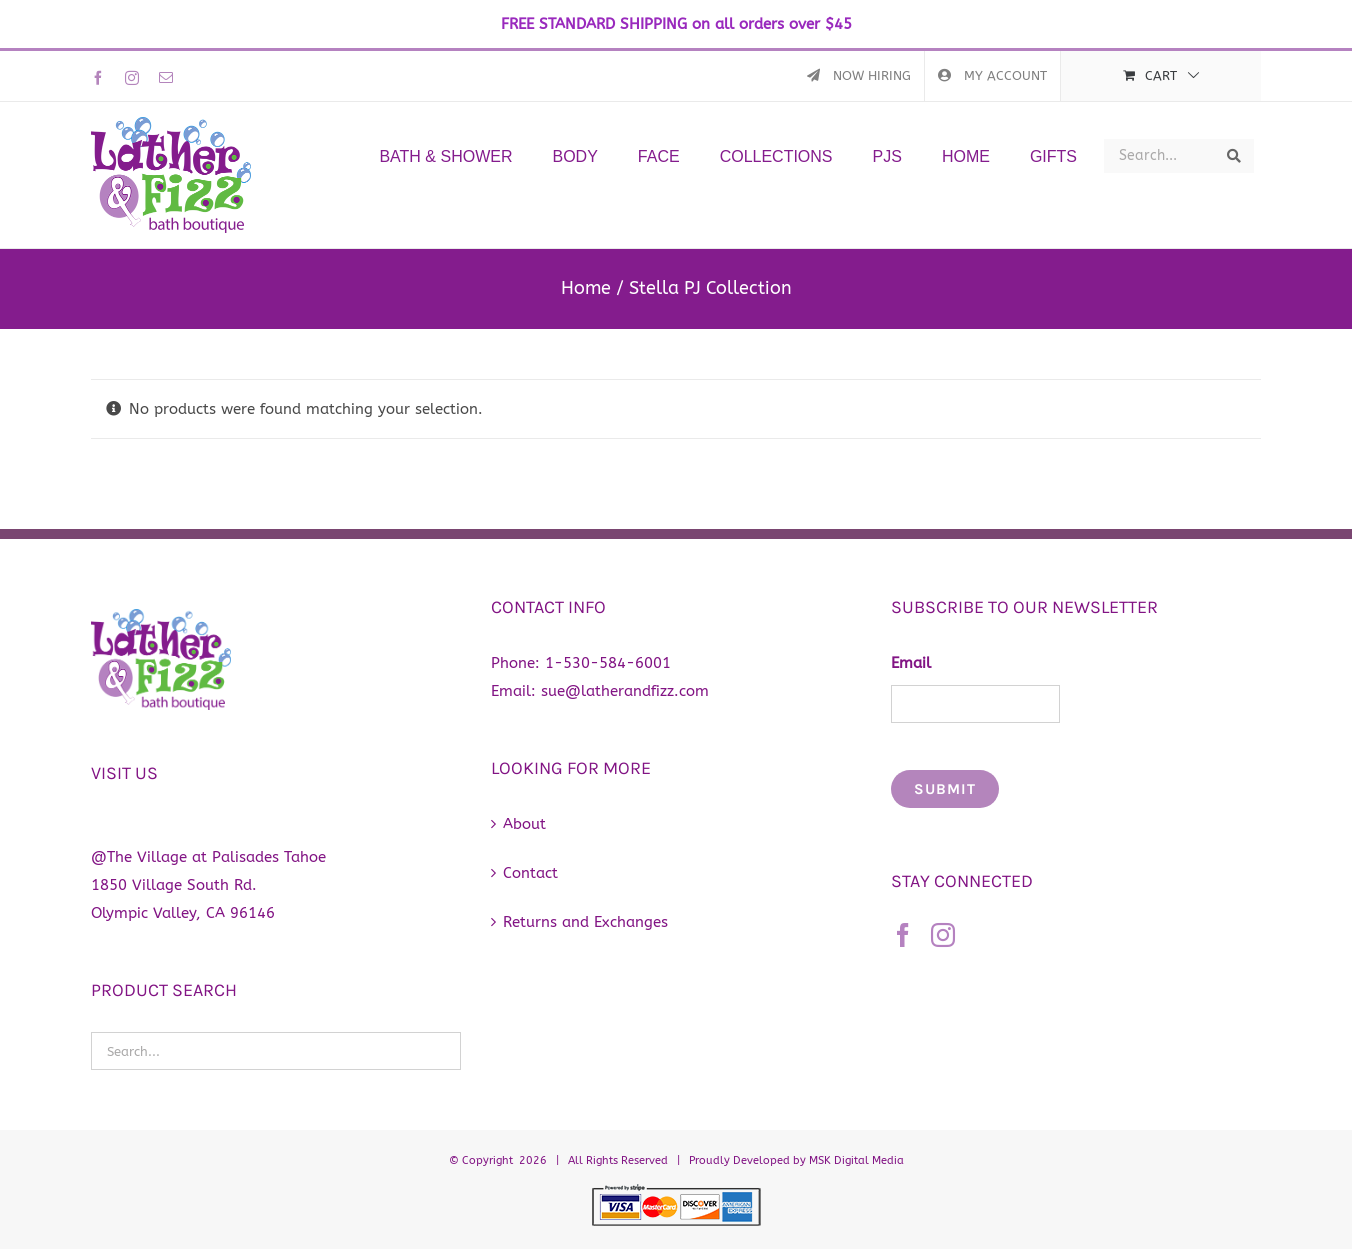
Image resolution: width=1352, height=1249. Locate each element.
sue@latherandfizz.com (625, 691)
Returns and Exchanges (585, 922)
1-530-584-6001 (608, 663)
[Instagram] (943, 935)
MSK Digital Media (856, 1160)
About (524, 824)
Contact (530, 873)
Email (911, 663)
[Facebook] (903, 935)
